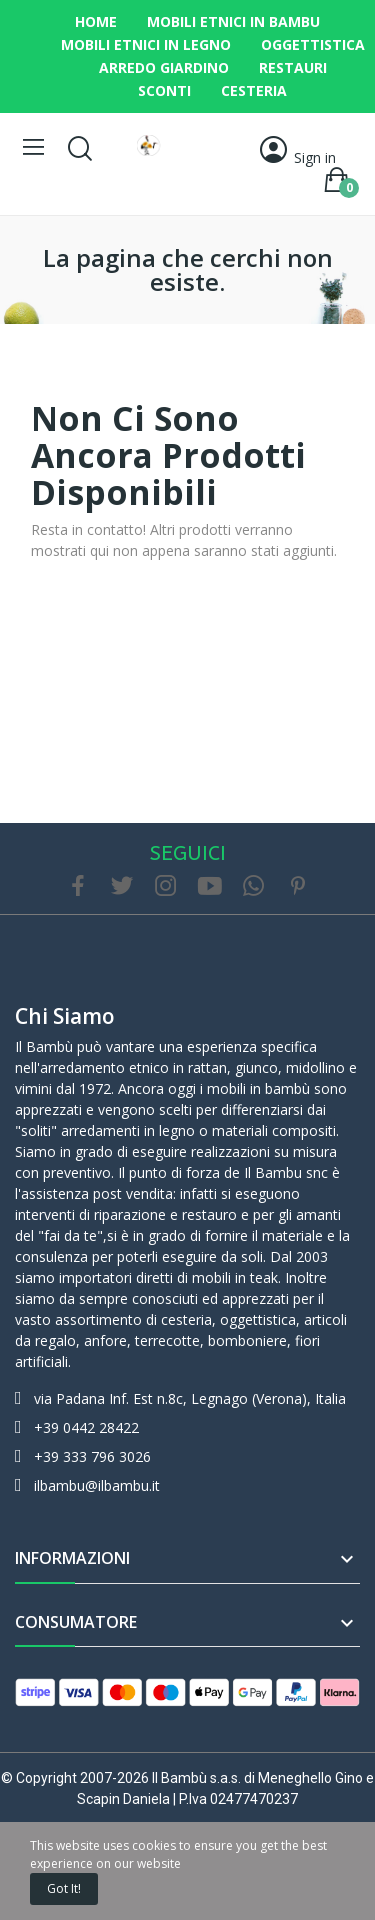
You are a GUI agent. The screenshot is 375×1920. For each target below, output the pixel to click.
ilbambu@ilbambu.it (97, 1485)
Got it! (64, 1888)
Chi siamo (65, 1016)
